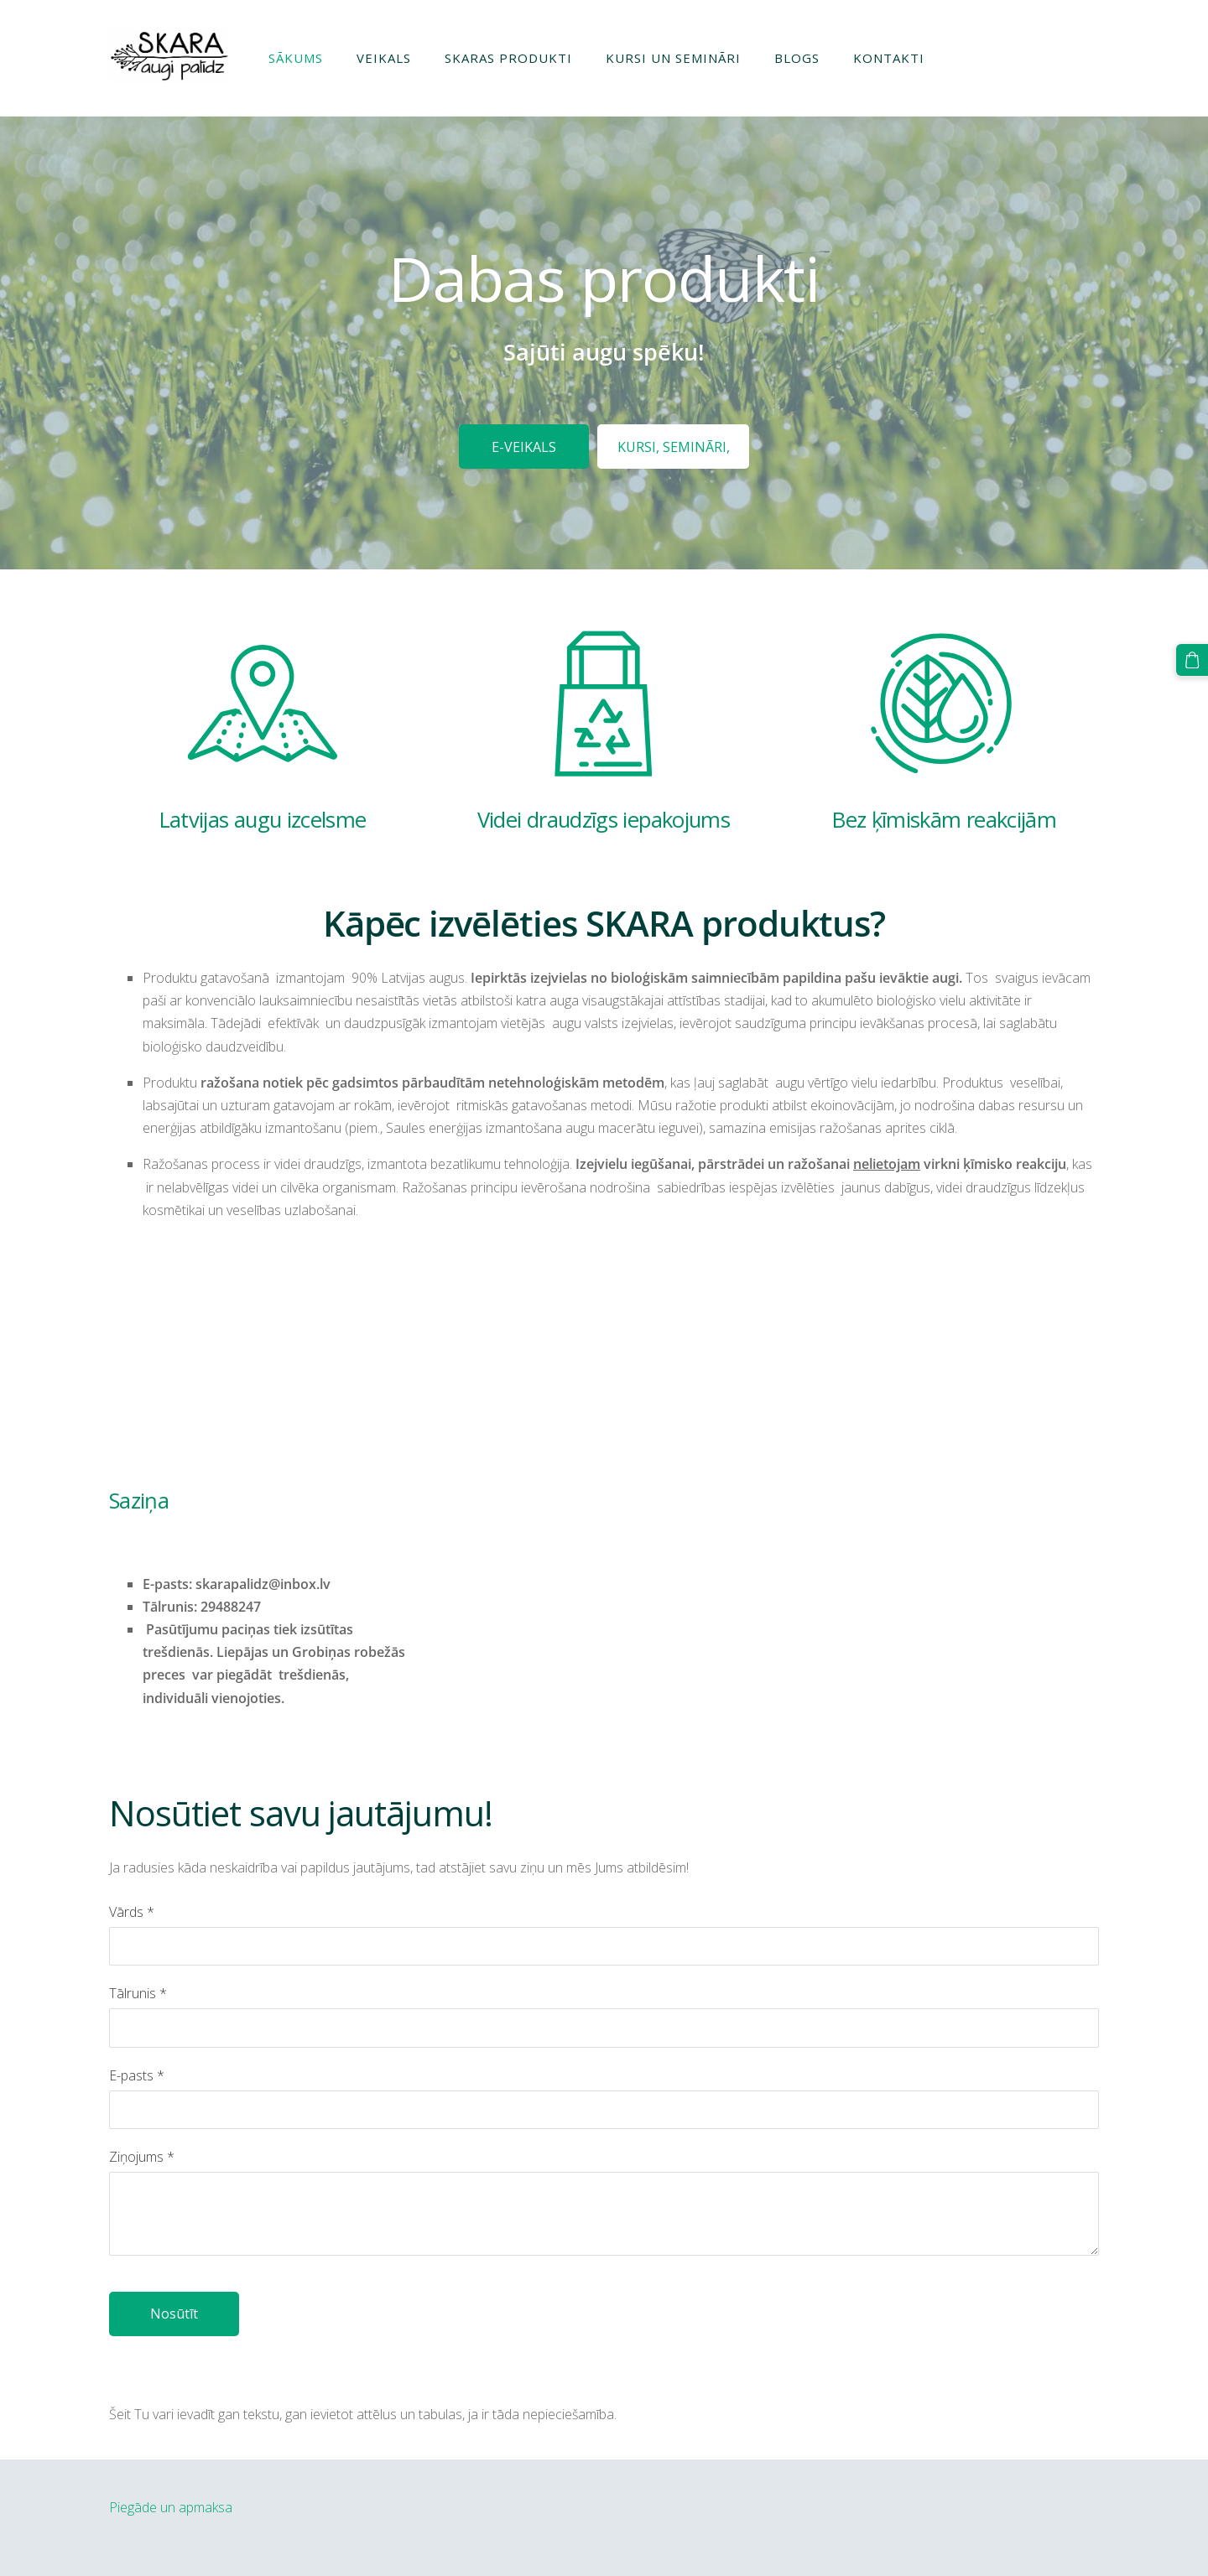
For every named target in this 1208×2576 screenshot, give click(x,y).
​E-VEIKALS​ (524, 447)
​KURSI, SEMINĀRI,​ (673, 447)
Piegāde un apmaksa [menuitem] (170, 2507)
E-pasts (136, 2075)
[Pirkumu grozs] (1192, 660)
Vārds (131, 1912)
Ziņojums (141, 2157)
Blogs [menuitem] (797, 57)
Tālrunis (138, 1993)
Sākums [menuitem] (295, 57)
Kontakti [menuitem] (888, 57)
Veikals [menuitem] (384, 57)
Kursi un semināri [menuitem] (673, 57)
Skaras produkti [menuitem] (508, 57)
